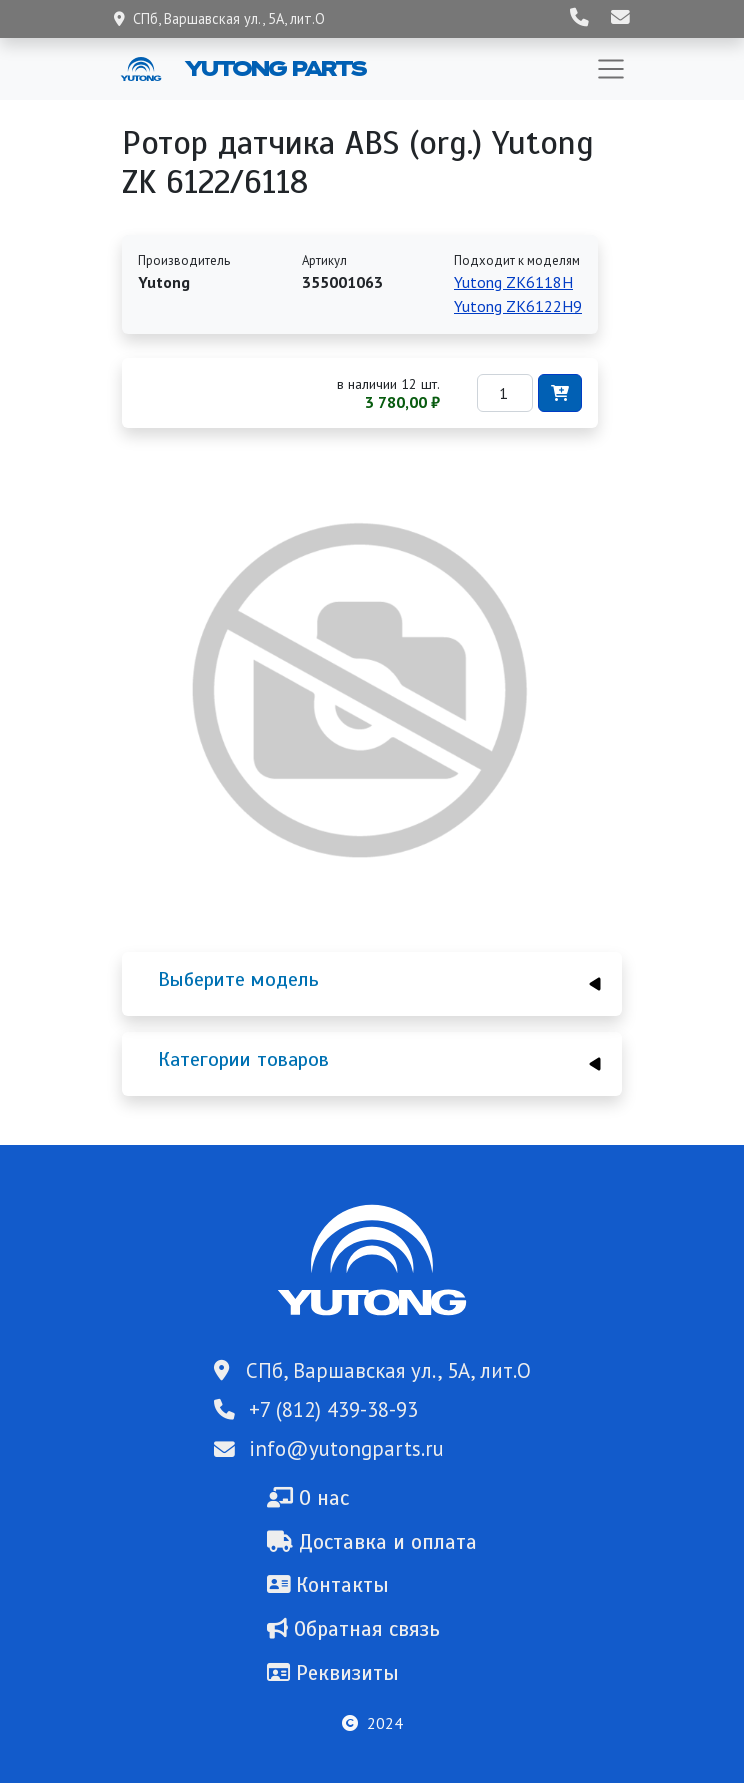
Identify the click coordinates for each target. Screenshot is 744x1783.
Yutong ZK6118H (513, 282)
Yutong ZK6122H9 (518, 306)
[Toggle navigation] (611, 69)
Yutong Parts (274, 68)
